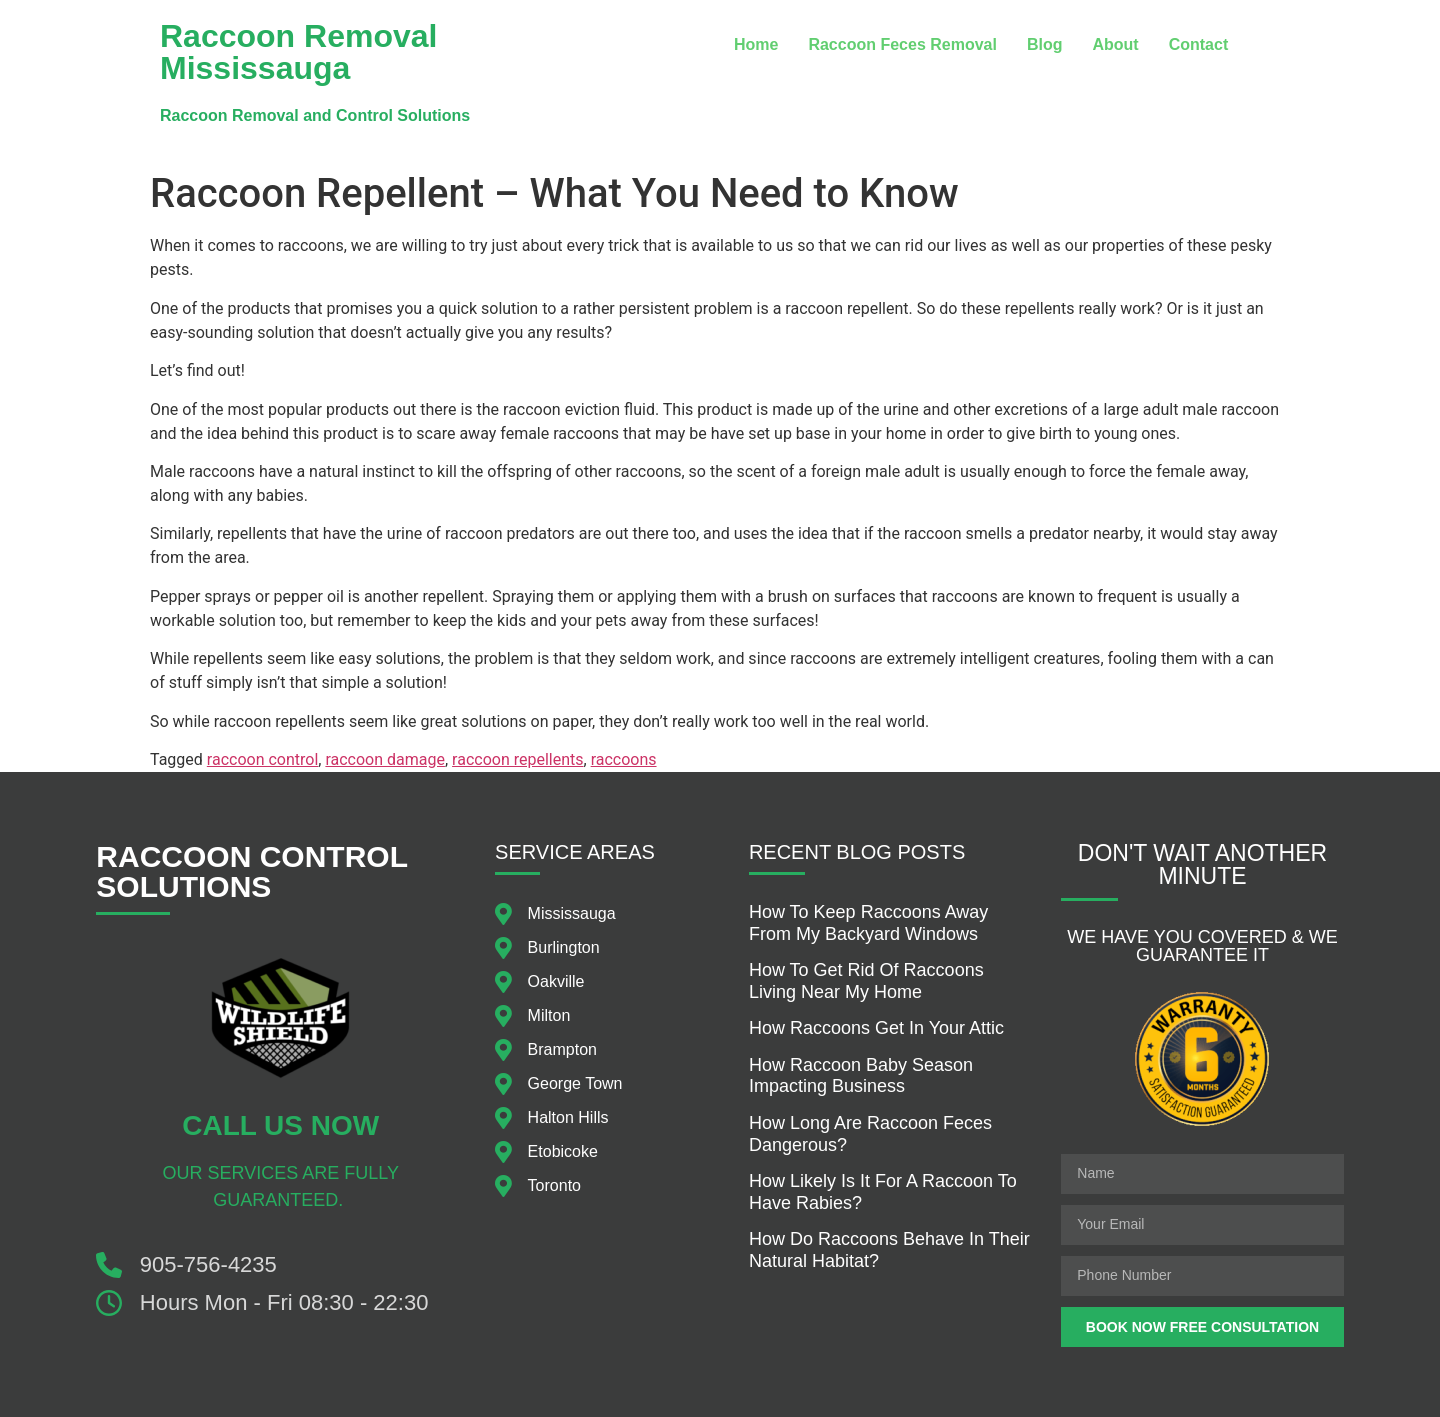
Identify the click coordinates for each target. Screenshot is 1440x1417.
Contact (1199, 44)
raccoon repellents (517, 759)
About (1115, 44)
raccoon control (262, 759)
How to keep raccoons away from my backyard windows (868, 923)
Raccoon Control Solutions (251, 871)
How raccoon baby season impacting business (861, 1076)
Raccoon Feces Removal (902, 44)
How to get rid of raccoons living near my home (866, 981)
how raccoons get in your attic (876, 1028)
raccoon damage (385, 759)
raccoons (624, 759)
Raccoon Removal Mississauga (298, 52)
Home (756, 44)
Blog (1045, 44)
